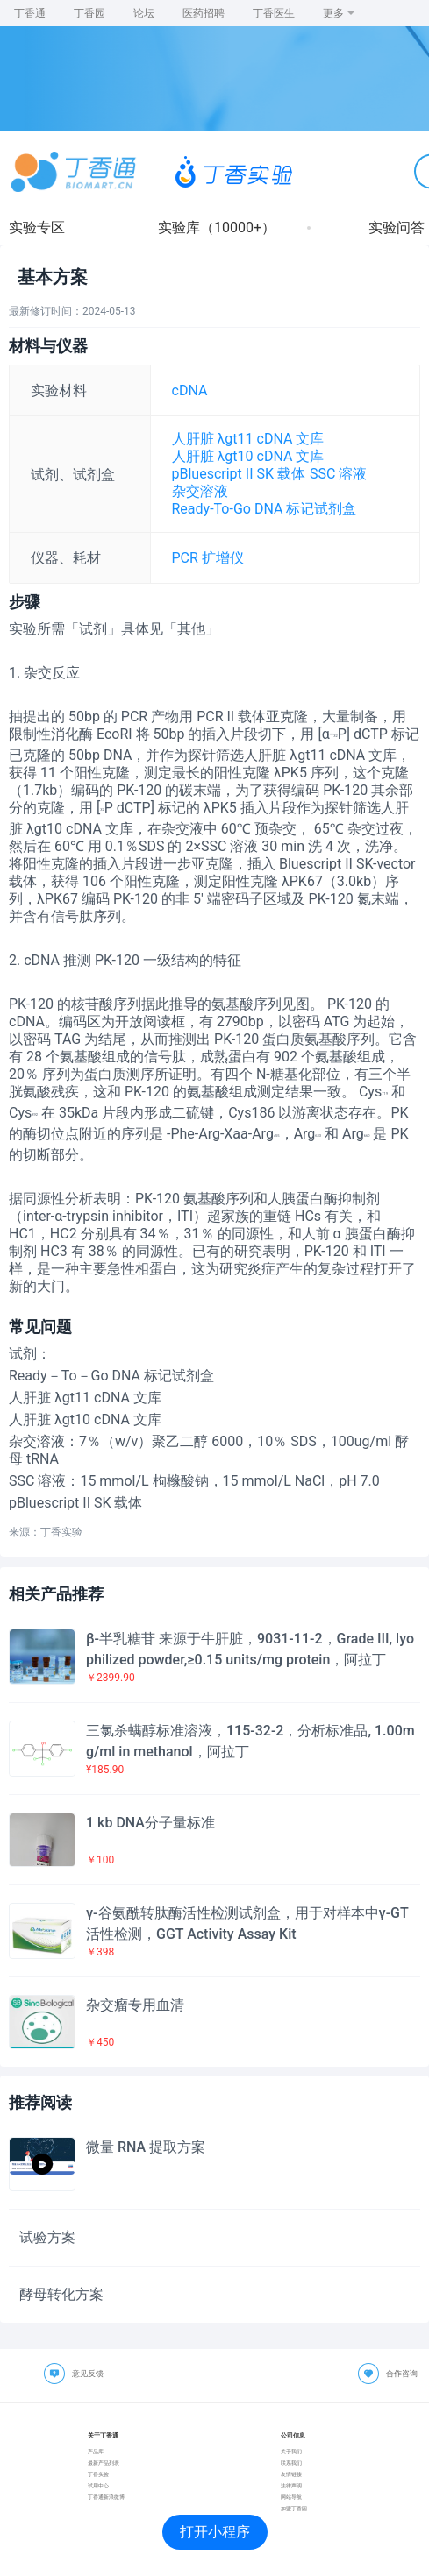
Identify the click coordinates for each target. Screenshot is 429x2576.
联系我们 (291, 2462)
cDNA (190, 390)
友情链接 (291, 2474)
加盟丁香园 (294, 2508)
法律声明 (291, 2485)
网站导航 (291, 2497)
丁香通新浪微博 (106, 2497)
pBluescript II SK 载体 (238, 473)
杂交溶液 (200, 491)
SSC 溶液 (338, 473)
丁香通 (30, 13)
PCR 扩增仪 (208, 558)
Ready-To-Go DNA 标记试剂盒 (264, 508)
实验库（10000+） (216, 227)
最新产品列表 (103, 2462)
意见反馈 (88, 2373)
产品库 (96, 2451)
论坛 (143, 13)
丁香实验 (98, 2474)
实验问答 (396, 227)
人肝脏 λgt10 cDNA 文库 (248, 456)
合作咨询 (402, 2373)
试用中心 (98, 2485)
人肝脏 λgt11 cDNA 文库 (248, 438)
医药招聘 (203, 13)
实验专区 (37, 227)
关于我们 (291, 2451)
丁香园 (89, 13)
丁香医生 (274, 13)
